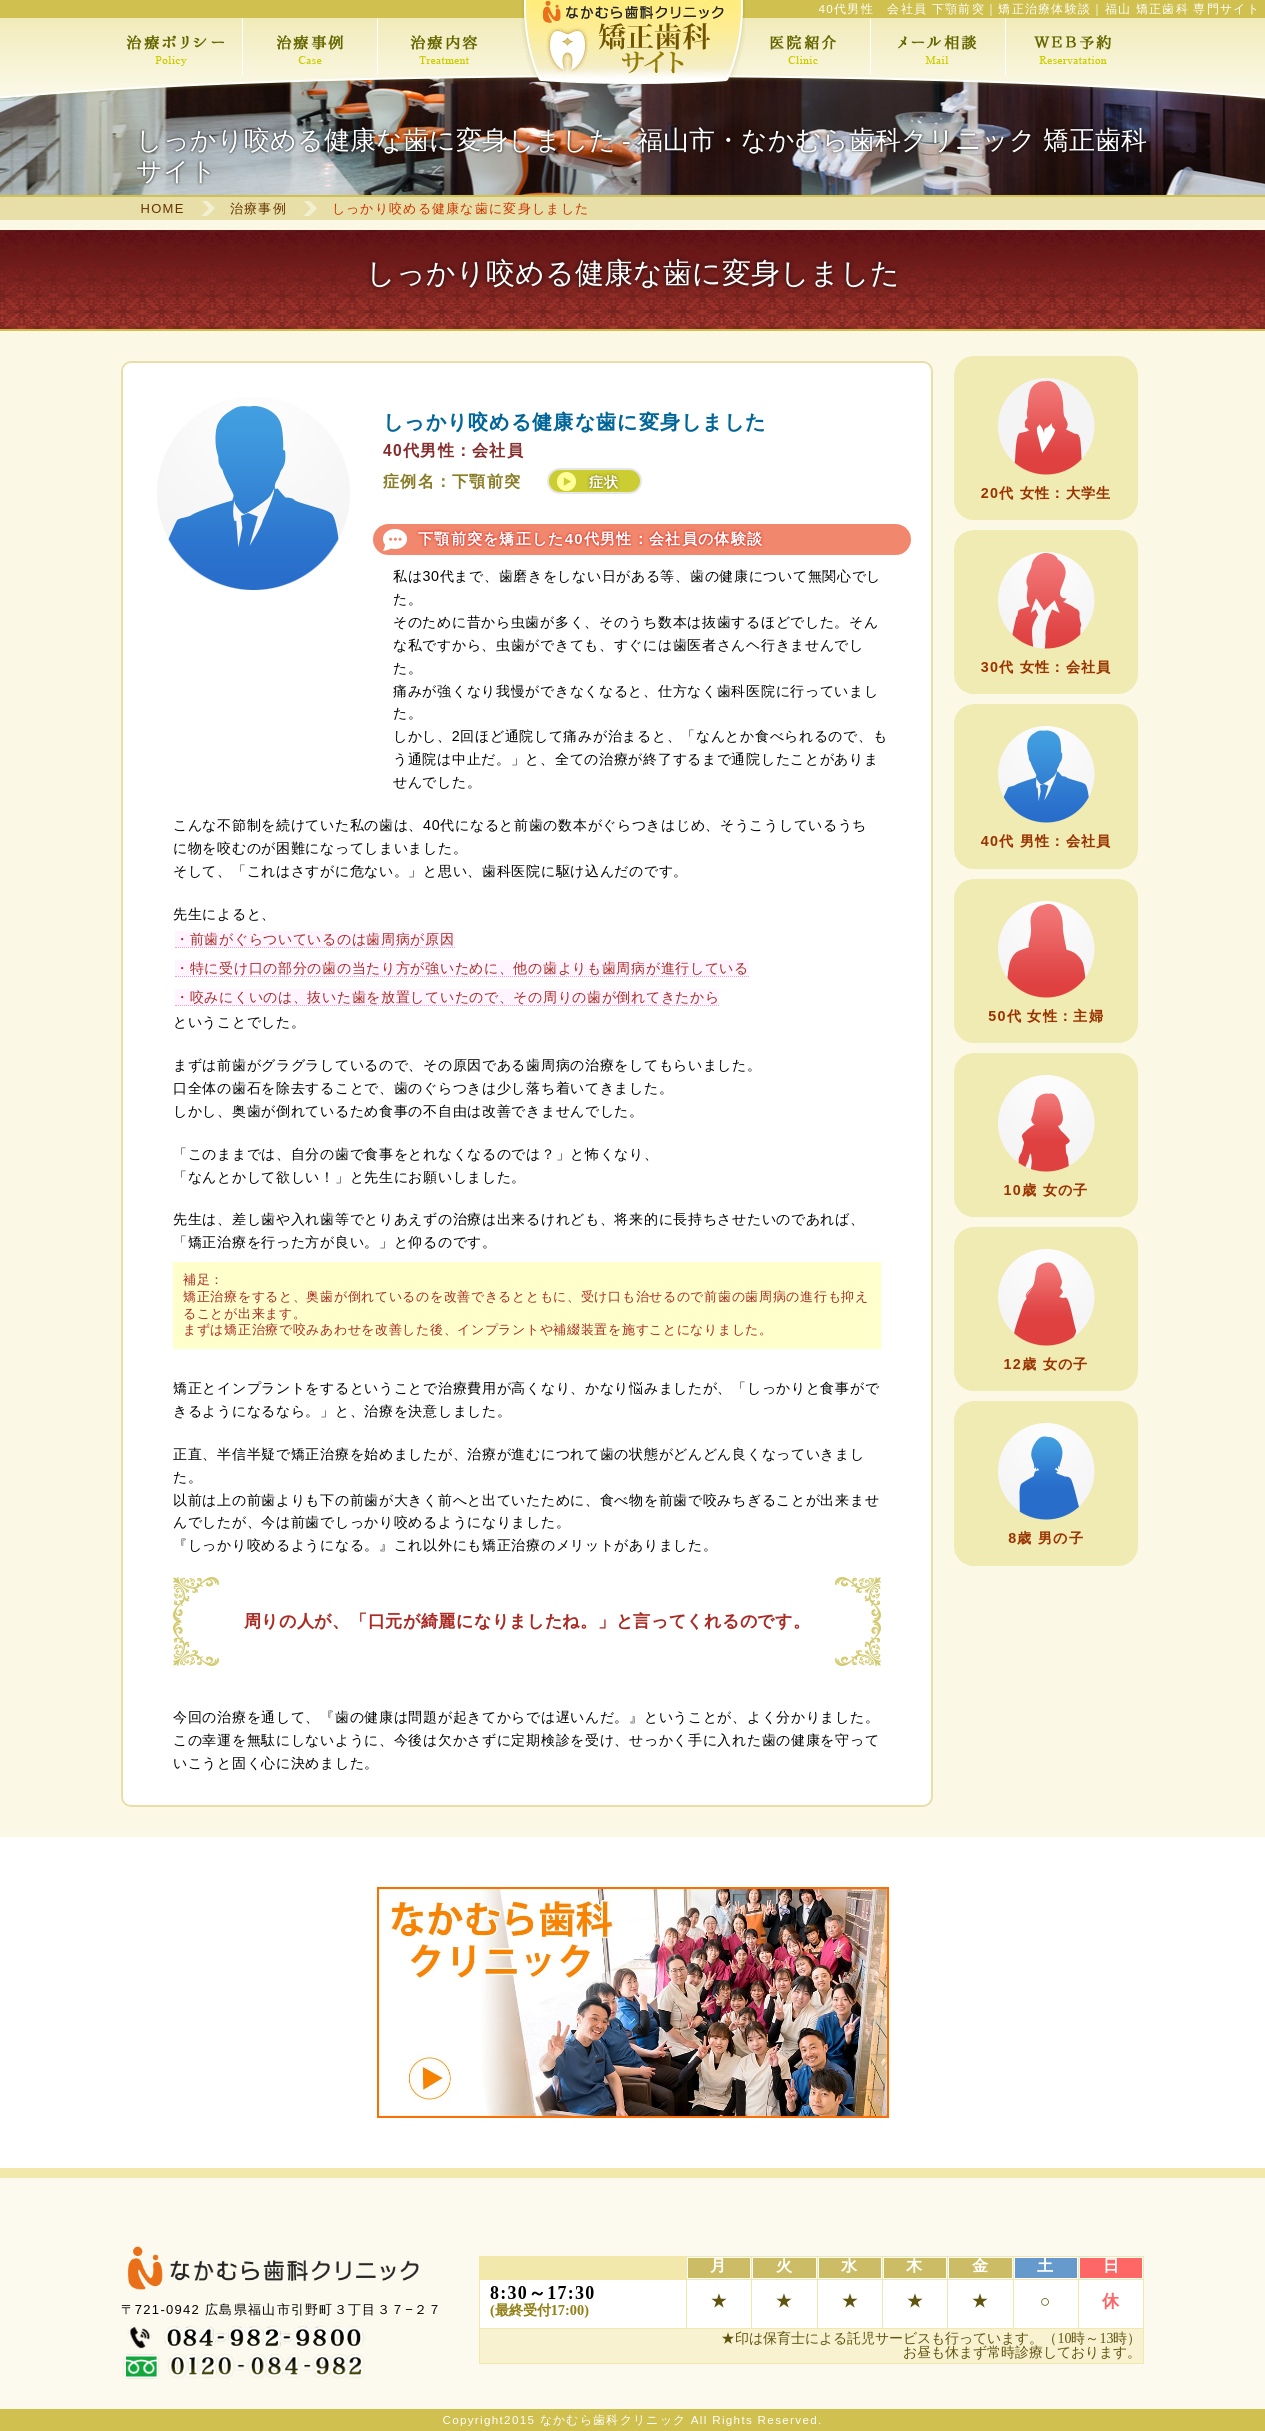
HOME (163, 208)
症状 (604, 482)
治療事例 (258, 208)
